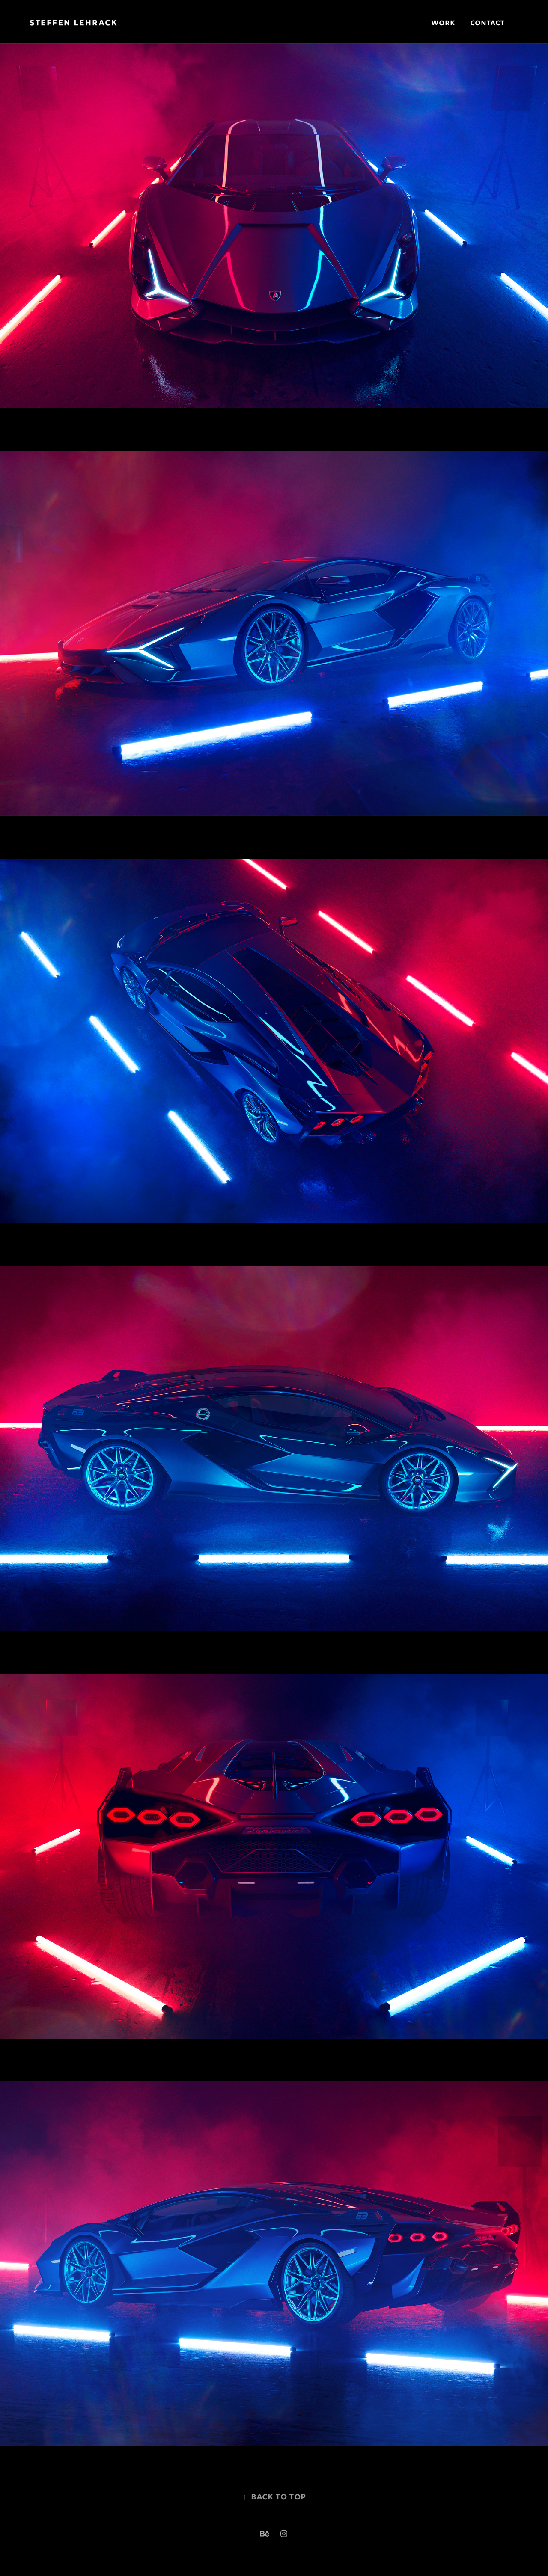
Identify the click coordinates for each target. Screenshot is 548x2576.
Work (443, 23)
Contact (487, 23)
